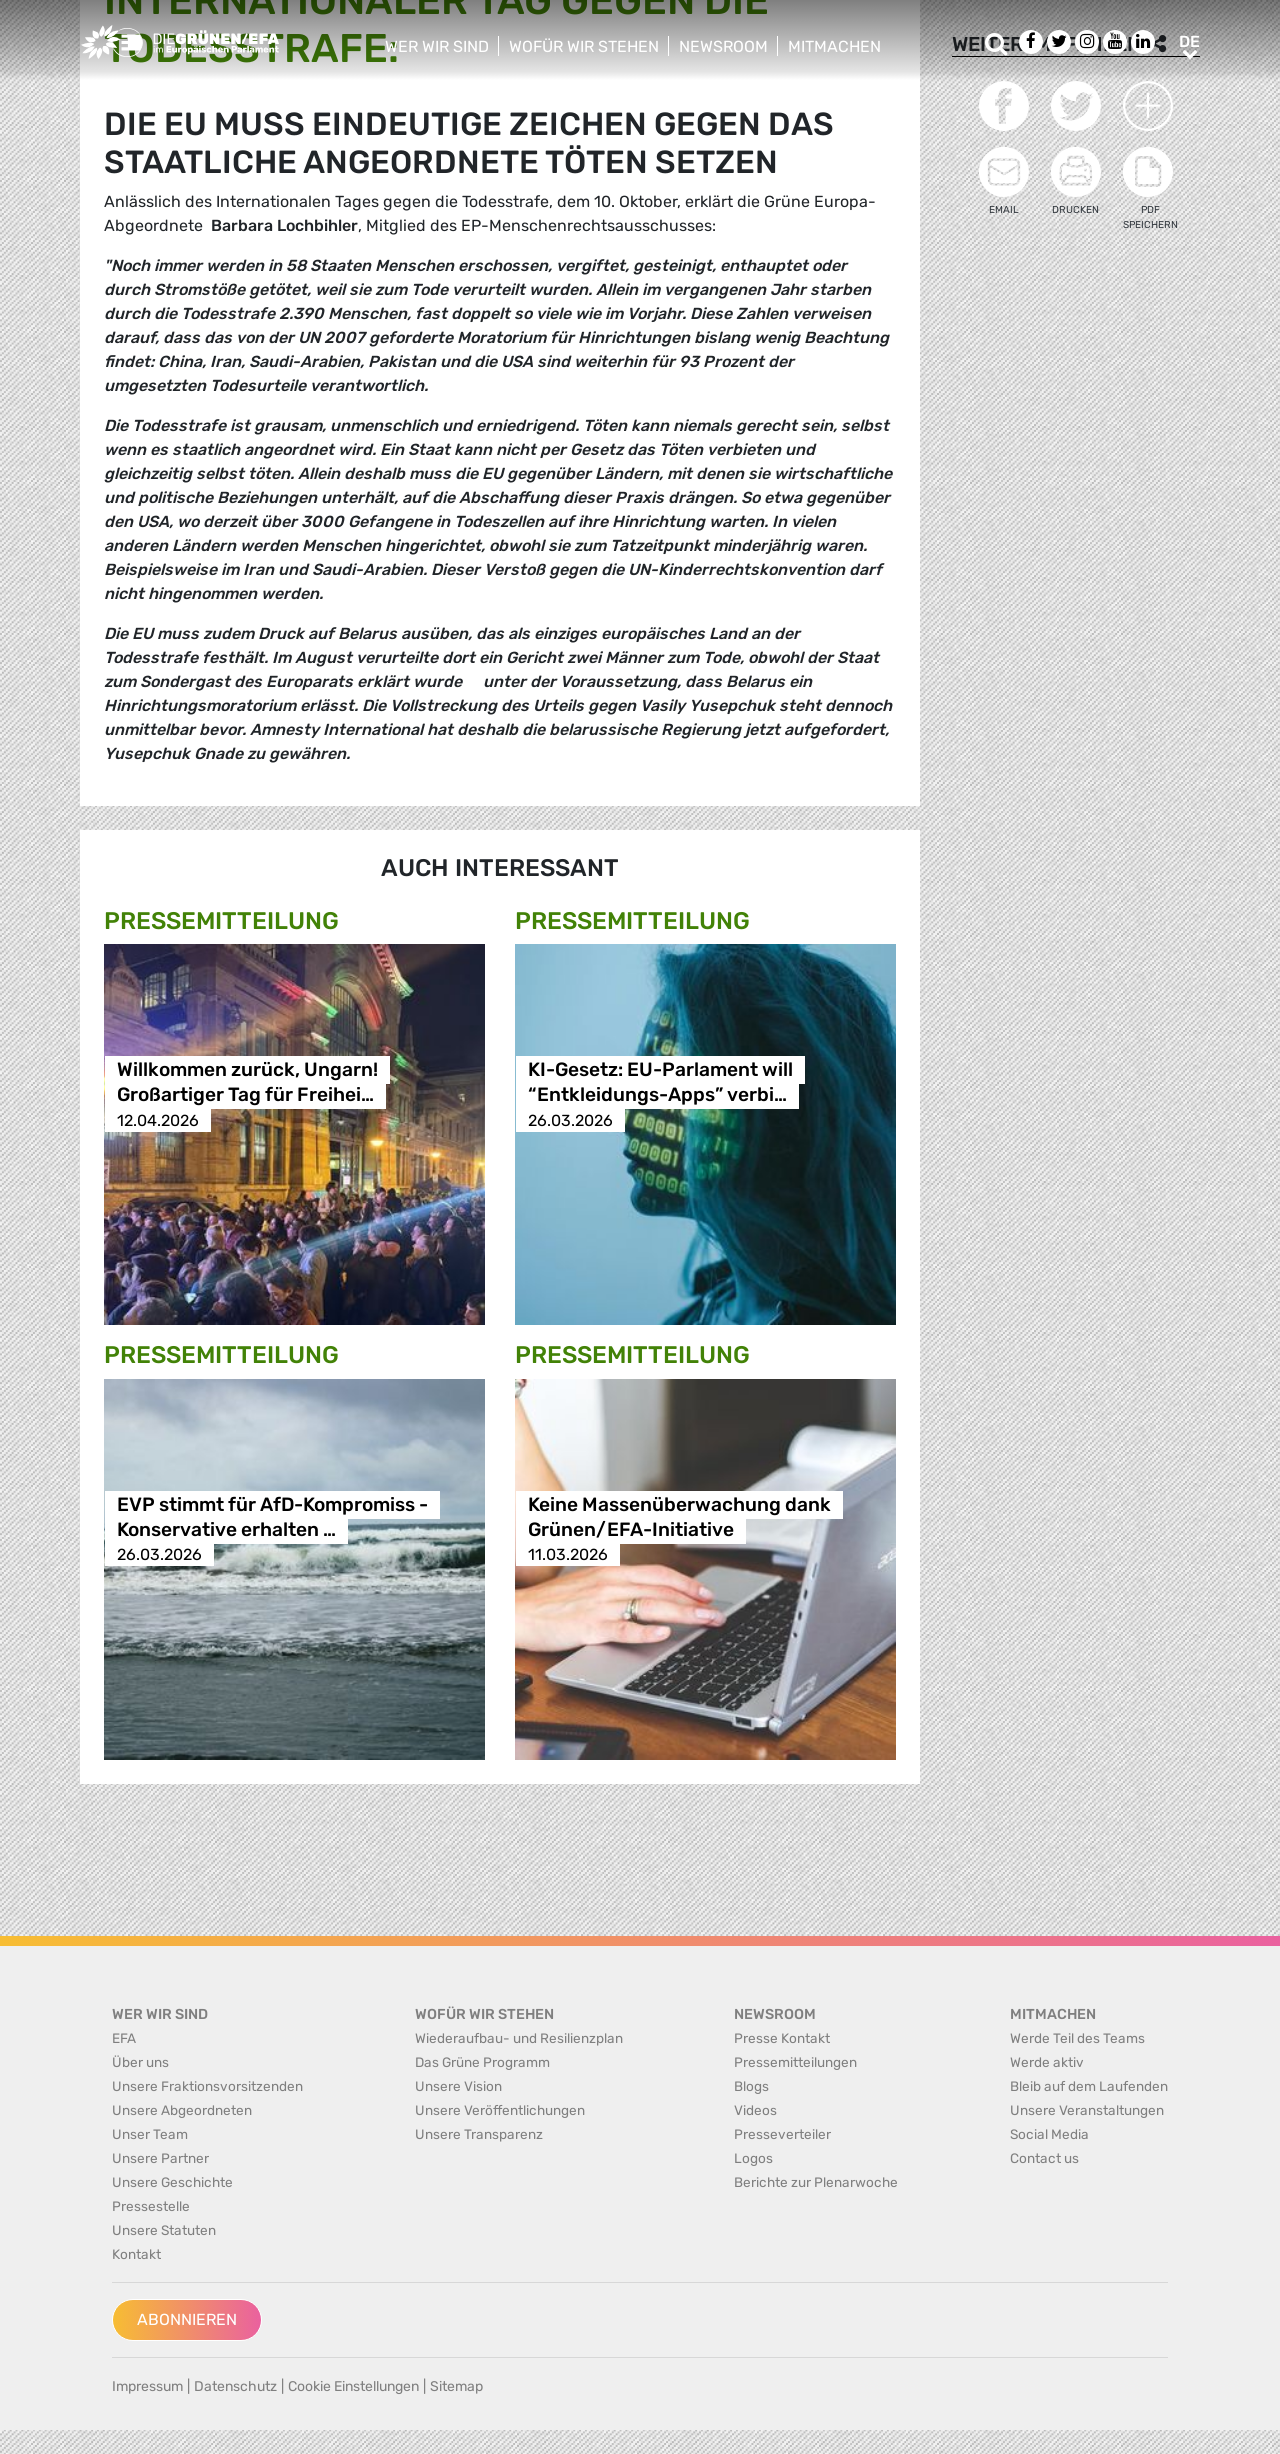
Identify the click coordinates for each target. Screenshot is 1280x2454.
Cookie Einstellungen (353, 2386)
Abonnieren (187, 2319)
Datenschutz (235, 2386)
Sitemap (456, 2386)
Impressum (147, 2386)
